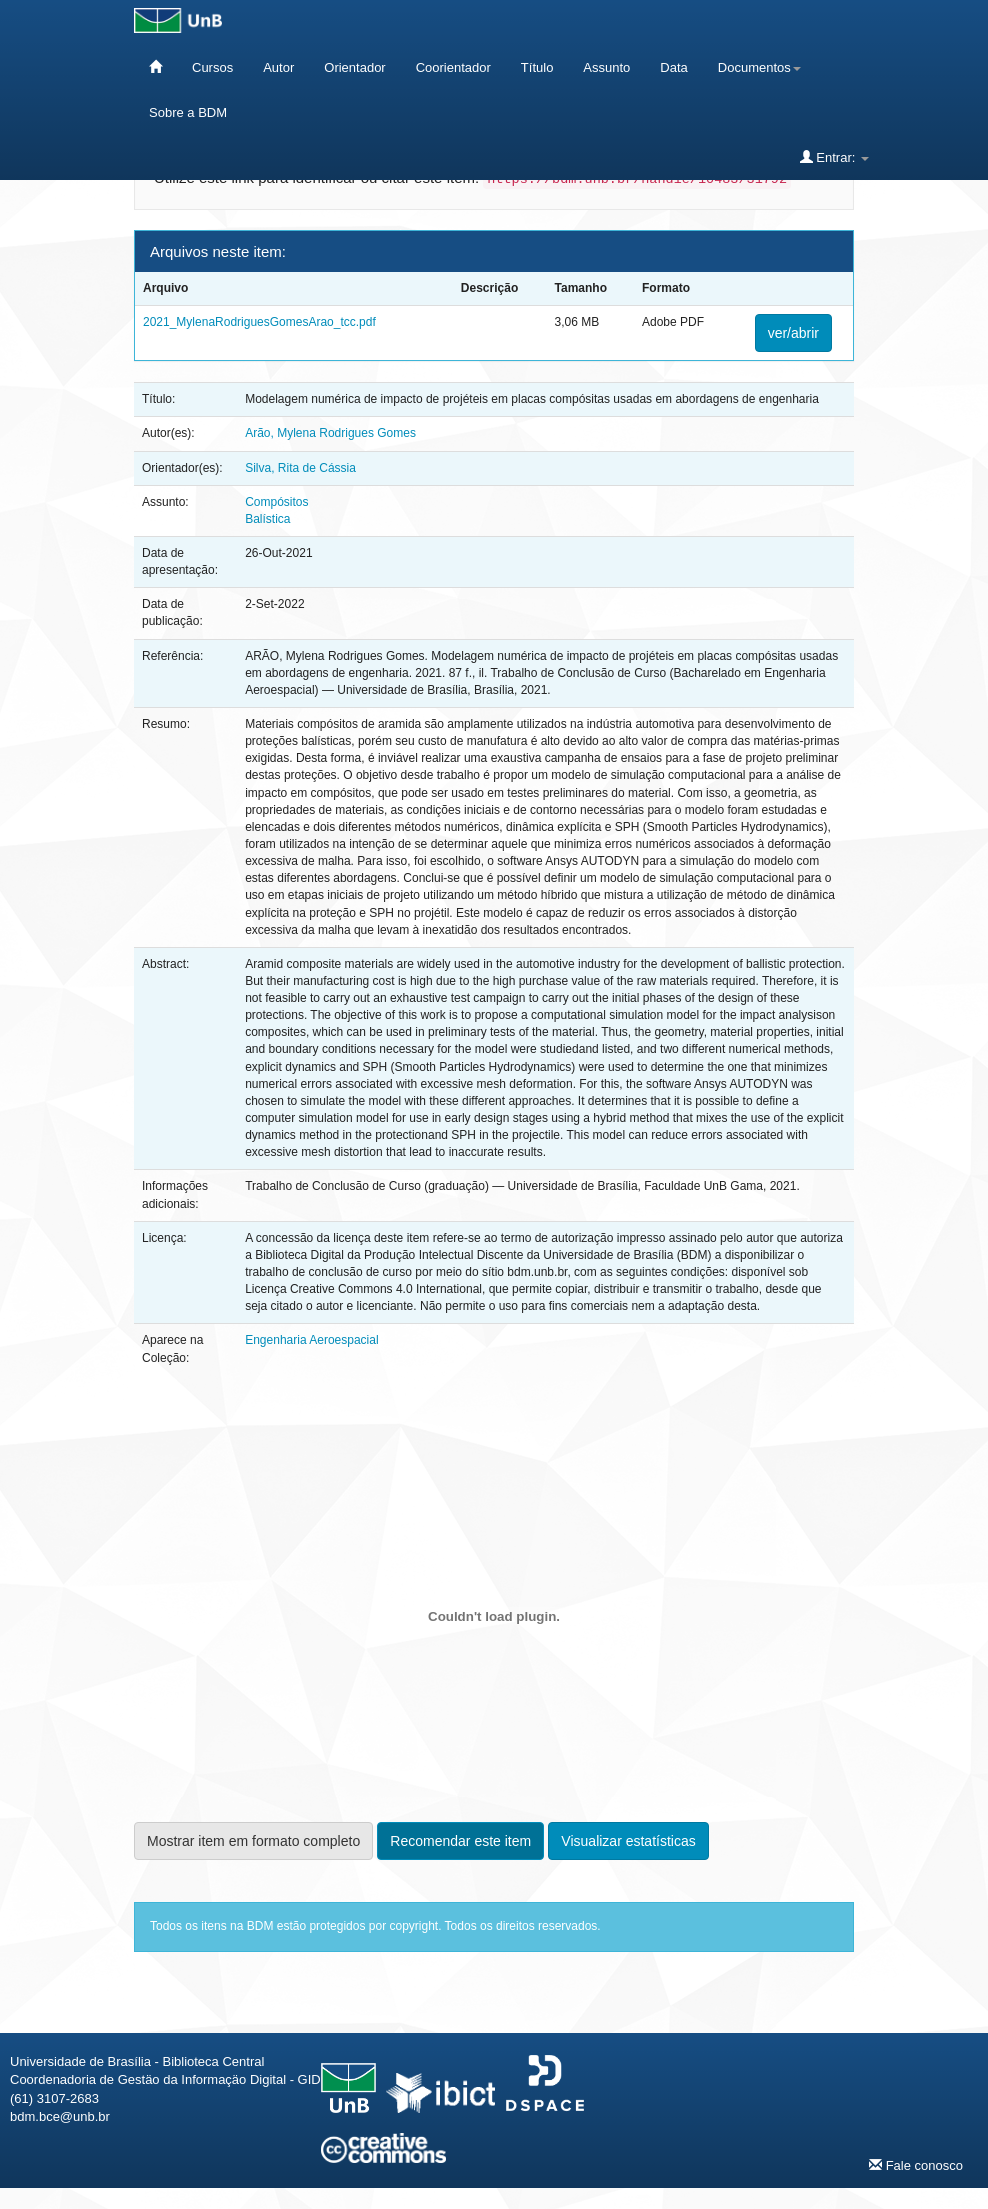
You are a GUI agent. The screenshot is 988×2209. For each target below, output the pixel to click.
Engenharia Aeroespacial (311, 1340)
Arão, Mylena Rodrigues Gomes (330, 433)
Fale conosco (916, 2165)
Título (537, 67)
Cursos (212, 67)
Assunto (606, 67)
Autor (278, 67)
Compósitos (276, 502)
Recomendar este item (460, 1841)
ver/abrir (793, 333)
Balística (267, 519)
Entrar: (834, 157)
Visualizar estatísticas (628, 1841)
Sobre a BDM (188, 112)
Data (673, 67)
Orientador (354, 67)
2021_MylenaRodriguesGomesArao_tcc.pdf (259, 322)
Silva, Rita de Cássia (300, 468)
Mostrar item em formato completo (253, 1841)
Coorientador (453, 67)
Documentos (759, 67)
